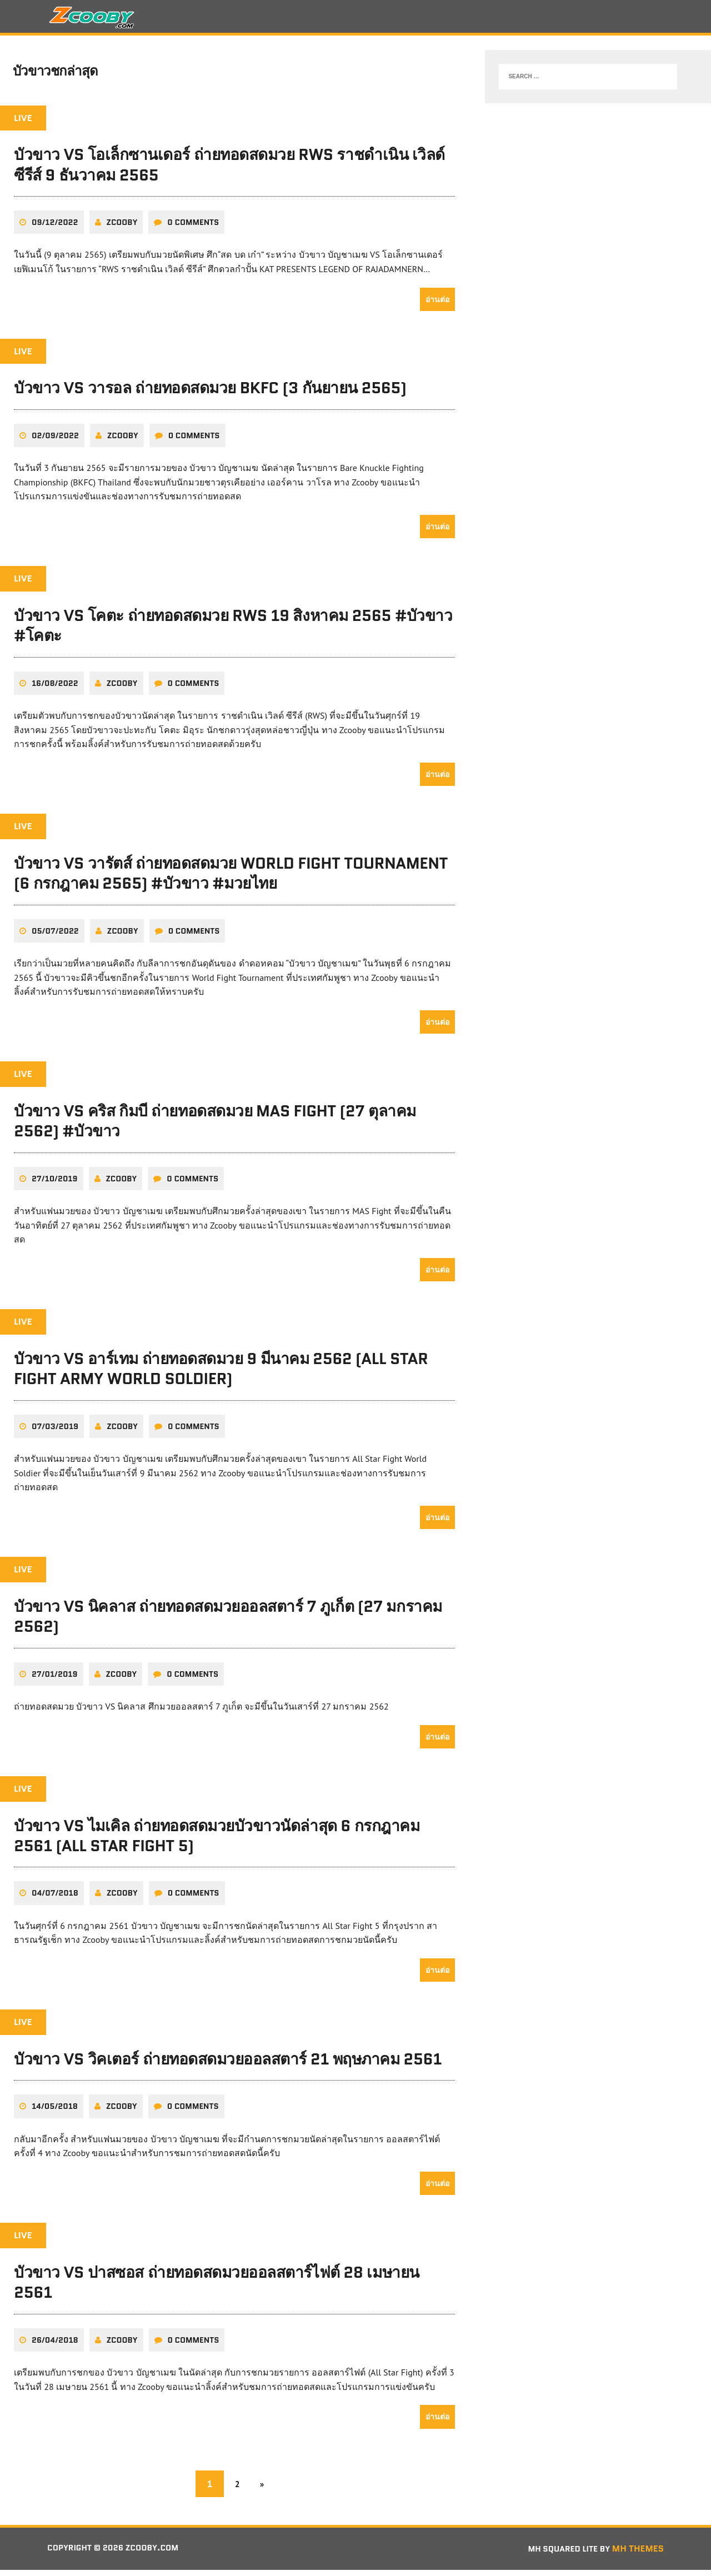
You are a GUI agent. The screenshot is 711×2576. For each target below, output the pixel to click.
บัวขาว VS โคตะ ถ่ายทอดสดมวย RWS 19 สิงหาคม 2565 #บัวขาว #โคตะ (233, 631)
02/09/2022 (55, 441)
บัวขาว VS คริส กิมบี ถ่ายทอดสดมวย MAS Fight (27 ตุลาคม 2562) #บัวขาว (215, 1127)
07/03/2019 (55, 1432)
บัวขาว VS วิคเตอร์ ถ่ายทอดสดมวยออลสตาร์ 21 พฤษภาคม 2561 (228, 2065)
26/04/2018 (55, 2346)
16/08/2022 (55, 689)
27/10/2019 (55, 1184)
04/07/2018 (55, 1899)
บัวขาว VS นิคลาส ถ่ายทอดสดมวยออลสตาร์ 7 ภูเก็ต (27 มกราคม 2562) (228, 1622)
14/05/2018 (55, 2112)
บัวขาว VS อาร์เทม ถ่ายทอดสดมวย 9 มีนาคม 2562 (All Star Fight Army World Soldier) (221, 1375)
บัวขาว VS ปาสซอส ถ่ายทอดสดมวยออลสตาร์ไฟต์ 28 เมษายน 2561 (216, 2288)
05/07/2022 (55, 937)
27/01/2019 (55, 1680)
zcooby (122, 228)
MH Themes (638, 2555)
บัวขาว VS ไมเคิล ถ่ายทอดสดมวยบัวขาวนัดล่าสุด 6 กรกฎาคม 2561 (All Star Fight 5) (216, 1842)
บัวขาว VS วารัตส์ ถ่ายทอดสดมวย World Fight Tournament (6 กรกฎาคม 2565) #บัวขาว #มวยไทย (231, 879)
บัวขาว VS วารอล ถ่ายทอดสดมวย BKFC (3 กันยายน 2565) (210, 394)
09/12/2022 (55, 228)
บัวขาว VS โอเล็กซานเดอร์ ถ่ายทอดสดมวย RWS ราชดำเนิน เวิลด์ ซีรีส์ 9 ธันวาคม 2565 (229, 171)
